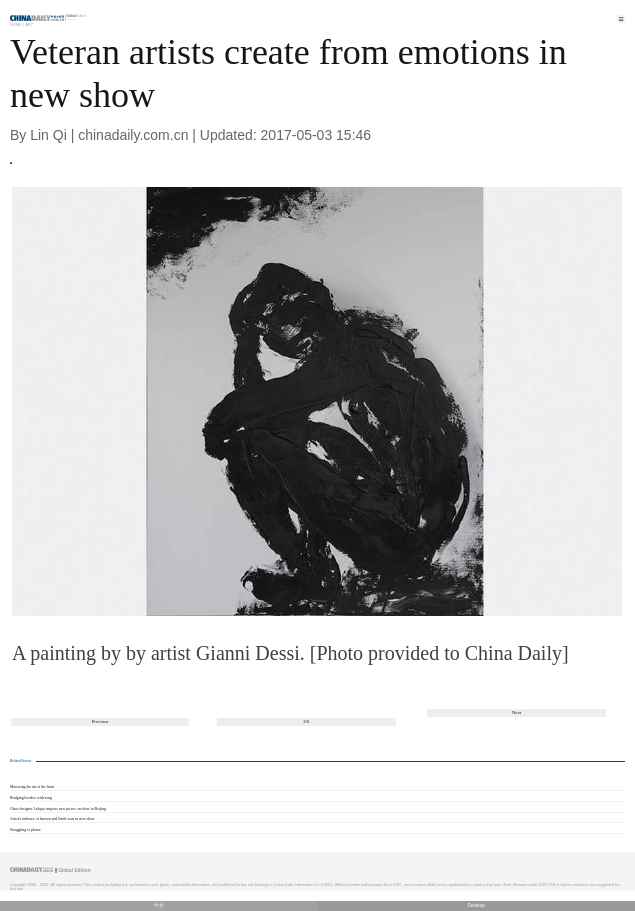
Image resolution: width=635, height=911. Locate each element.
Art (29, 24)
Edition (77, 16)
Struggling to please (25, 830)
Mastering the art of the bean (32, 787)
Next (516, 712)
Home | (17, 24)
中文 (159, 905)
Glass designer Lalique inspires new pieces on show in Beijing (58, 809)
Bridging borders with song (31, 798)
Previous (100, 721)
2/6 (306, 721)
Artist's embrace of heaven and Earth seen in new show (52, 819)
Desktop (476, 905)
